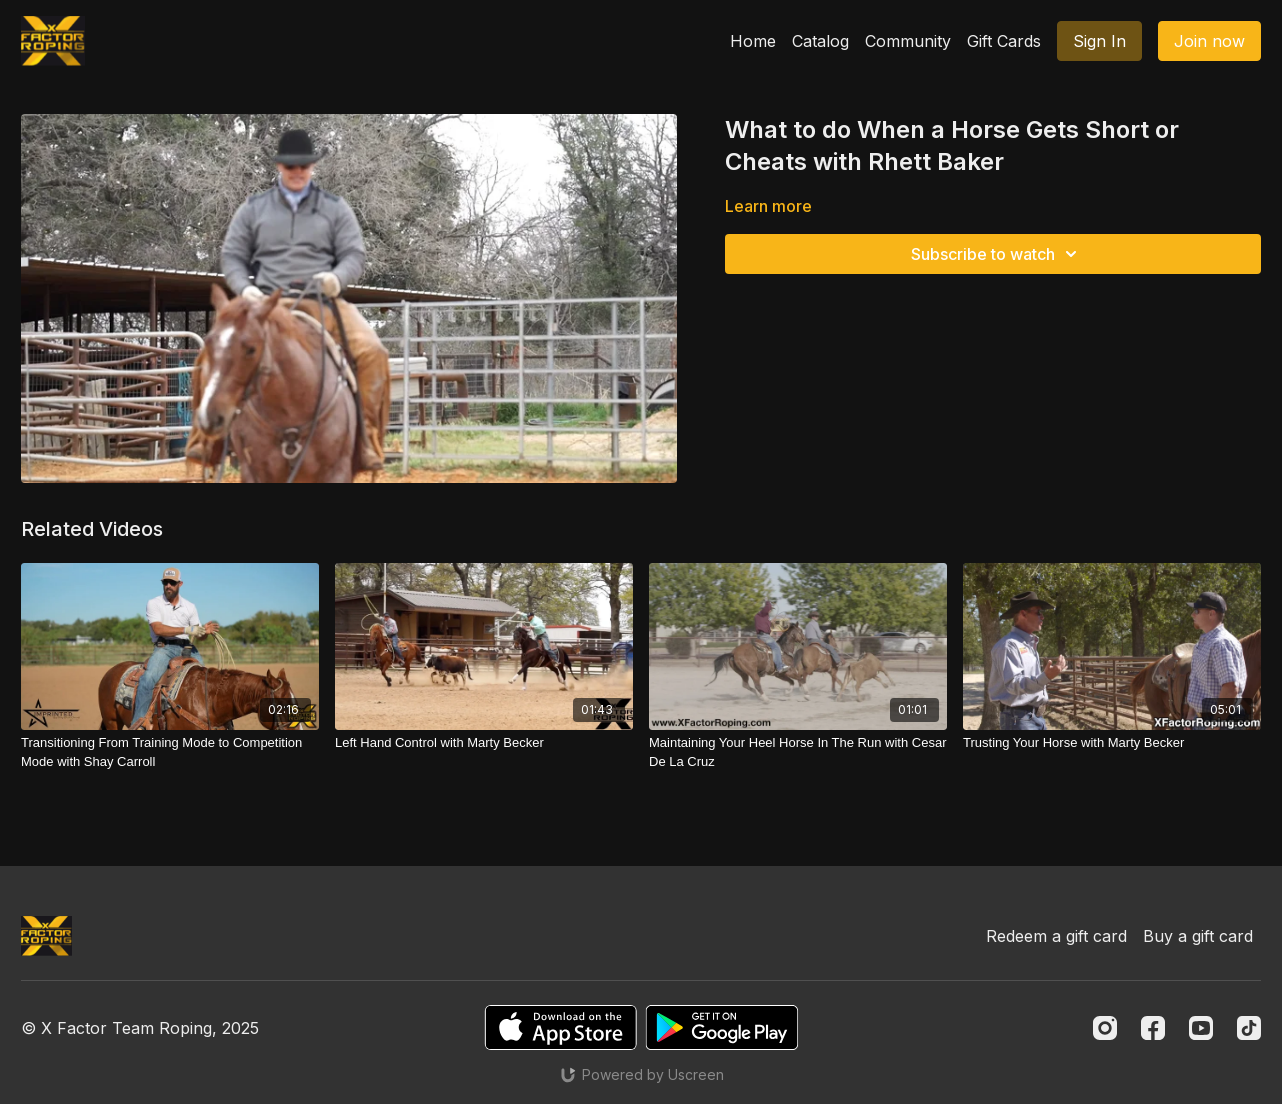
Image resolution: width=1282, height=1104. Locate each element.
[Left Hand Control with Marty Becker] (484, 743)
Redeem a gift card (1056, 936)
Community (908, 41)
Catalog (820, 41)
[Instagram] (1105, 1028)
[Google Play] (722, 1027)
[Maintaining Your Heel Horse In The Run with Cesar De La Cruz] (798, 752)
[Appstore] (560, 1027)
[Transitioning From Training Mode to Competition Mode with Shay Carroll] (170, 752)
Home (753, 41)
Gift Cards (1004, 41)
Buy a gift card (1198, 936)
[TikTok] (1249, 1028)
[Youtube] (1201, 1028)
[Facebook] (1153, 1028)
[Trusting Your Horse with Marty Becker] (1112, 743)
